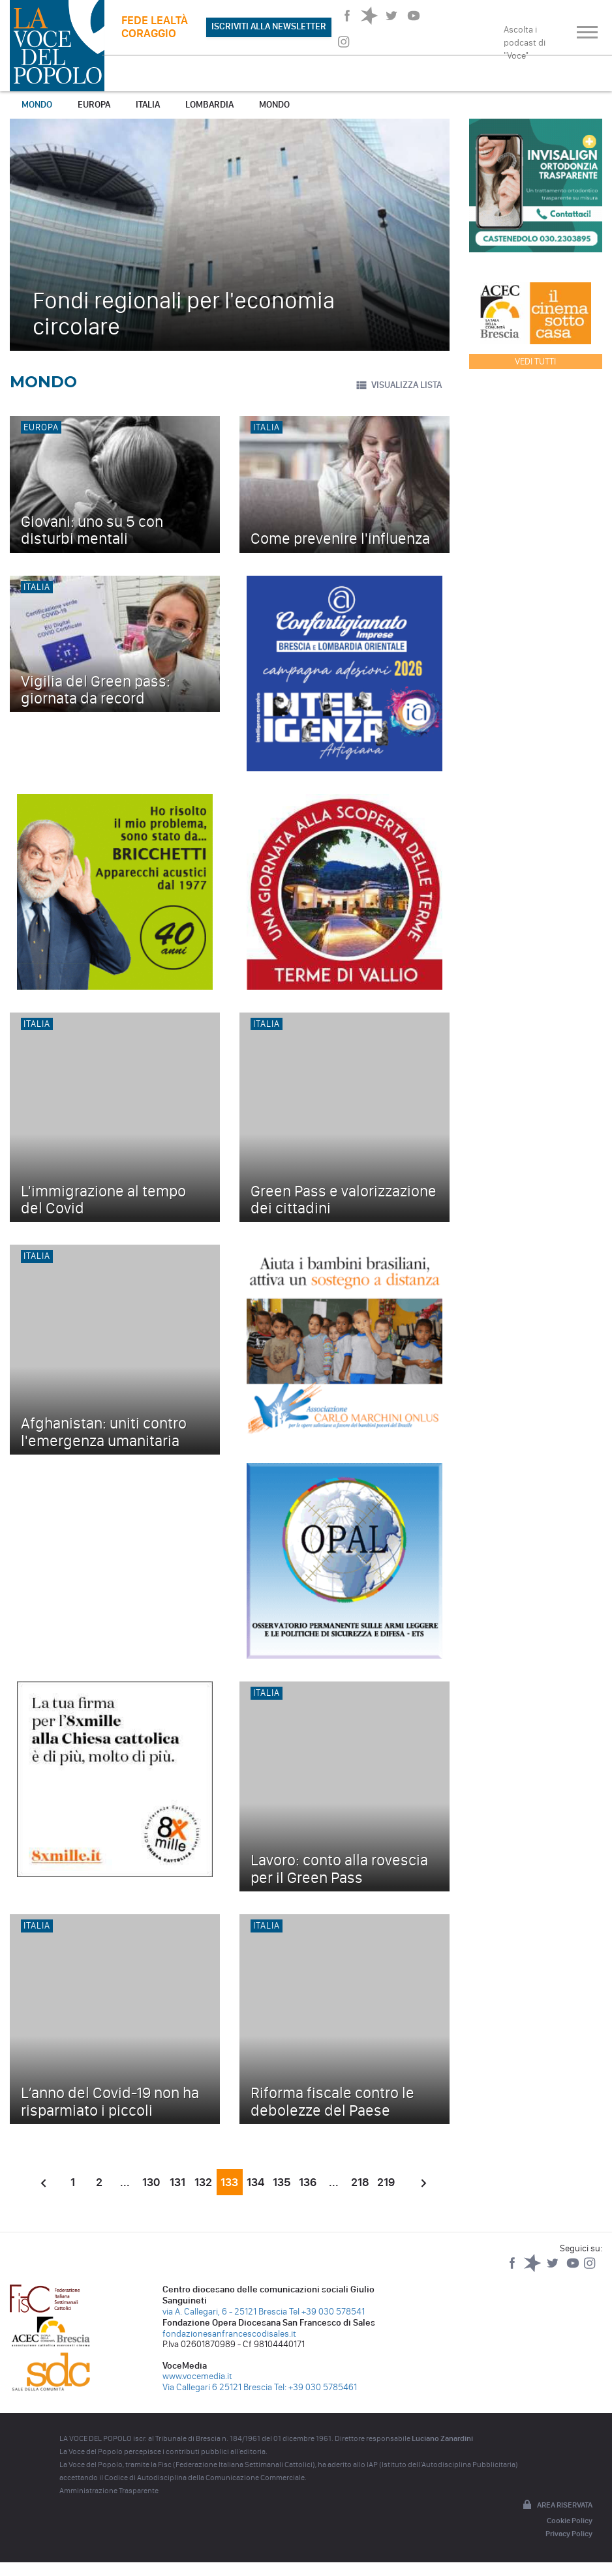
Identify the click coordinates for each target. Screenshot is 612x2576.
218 (360, 2182)
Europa (94, 104)
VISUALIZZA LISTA (398, 385)
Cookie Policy (569, 2520)
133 (229, 2182)
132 (203, 2182)
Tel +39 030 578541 (327, 2311)
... (125, 2182)
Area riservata (556, 2505)
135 (282, 2182)
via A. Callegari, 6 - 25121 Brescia (224, 2311)
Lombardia (209, 104)
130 (151, 2182)
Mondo (37, 104)
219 (386, 2182)
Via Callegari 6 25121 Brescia (217, 2387)
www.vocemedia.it (197, 2376)
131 (177, 2182)
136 (307, 2182)
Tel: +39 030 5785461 (315, 2387)
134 (255, 2182)
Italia (148, 104)
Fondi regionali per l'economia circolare (184, 313)
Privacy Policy (568, 2533)
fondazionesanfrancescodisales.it (229, 2333)
